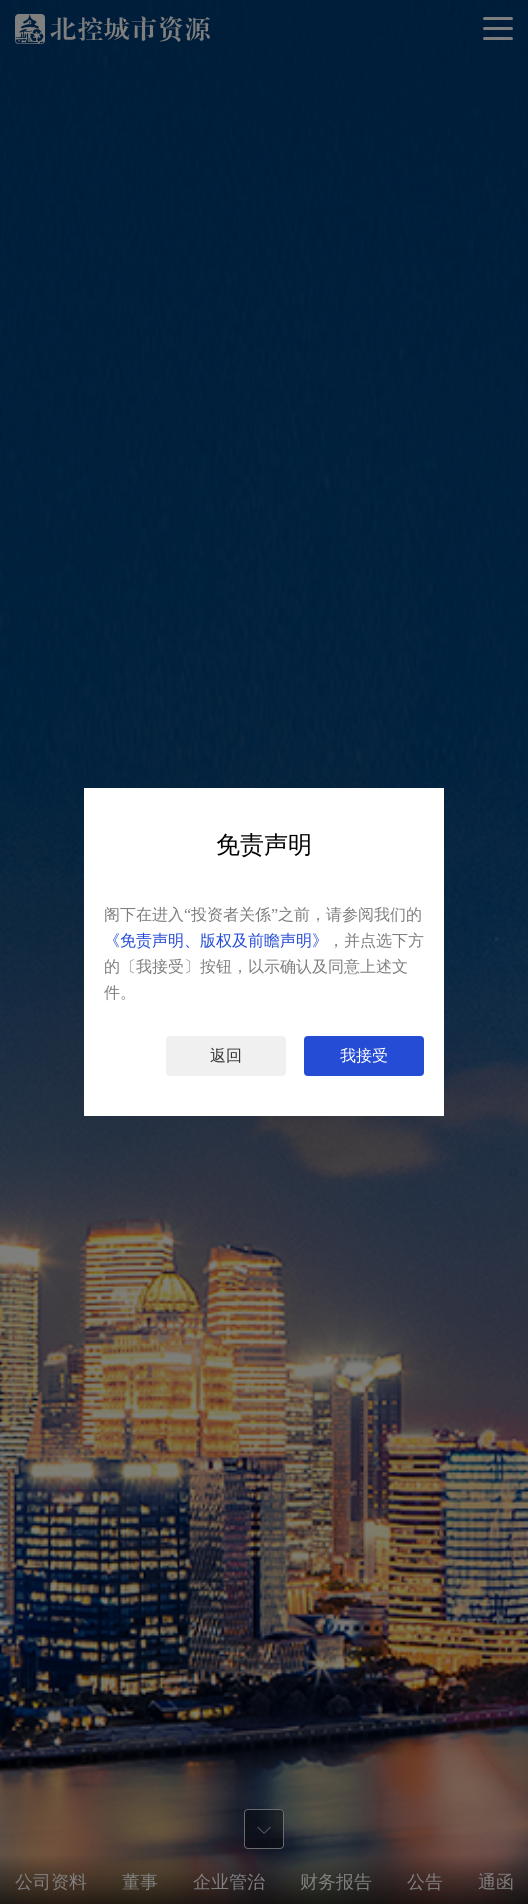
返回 (226, 1055)
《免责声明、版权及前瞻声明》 (216, 940)
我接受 (364, 1055)
